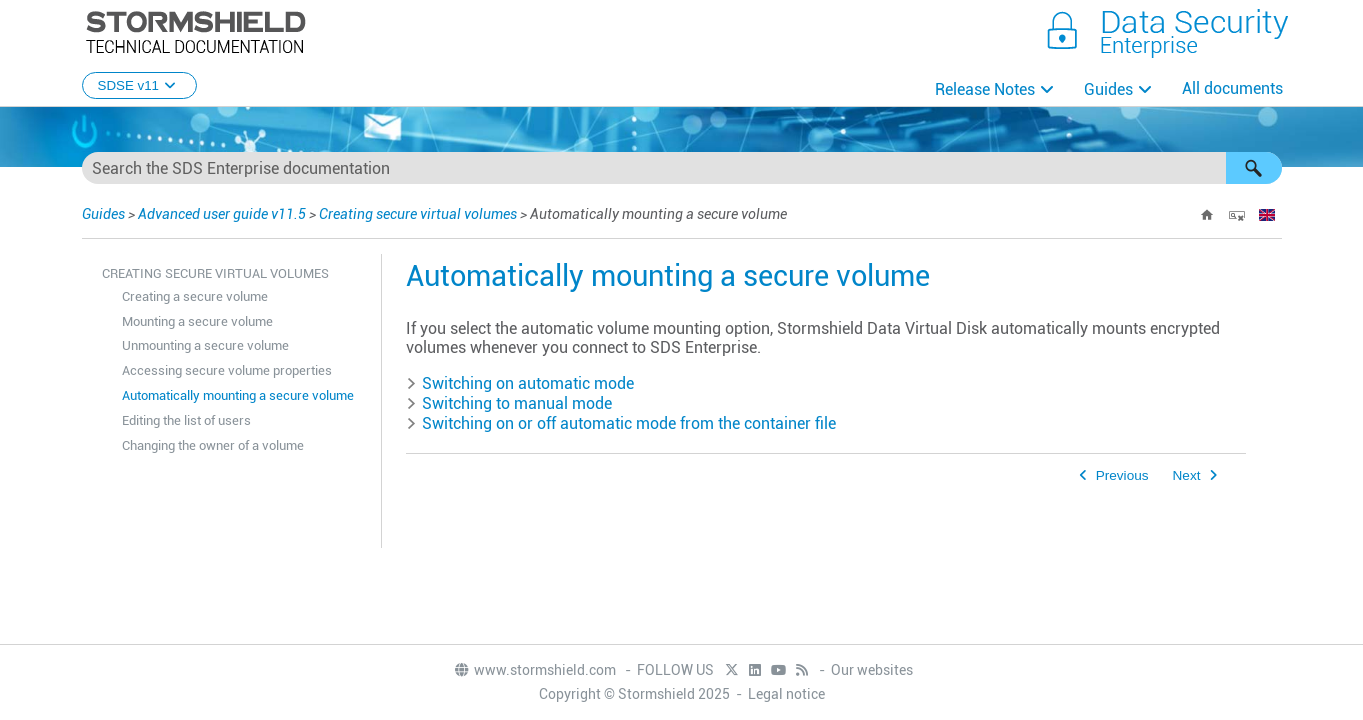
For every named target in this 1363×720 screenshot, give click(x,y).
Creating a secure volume (195, 296)
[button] (1254, 168)
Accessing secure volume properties (227, 370)
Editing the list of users (186, 420)
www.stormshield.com (534, 670)
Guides (1108, 89)
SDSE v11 (140, 85)
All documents (1232, 88)
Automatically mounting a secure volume (238, 395)
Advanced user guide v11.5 (222, 214)
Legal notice (786, 694)
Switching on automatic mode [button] (520, 383)
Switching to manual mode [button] (509, 403)
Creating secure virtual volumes (418, 214)
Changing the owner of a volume (213, 445)
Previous (1122, 475)
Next (1187, 475)
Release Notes (985, 89)
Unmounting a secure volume (205, 345)
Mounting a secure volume (197, 321)
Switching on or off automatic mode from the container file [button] (621, 423)
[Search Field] (682, 168)
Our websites (872, 670)
